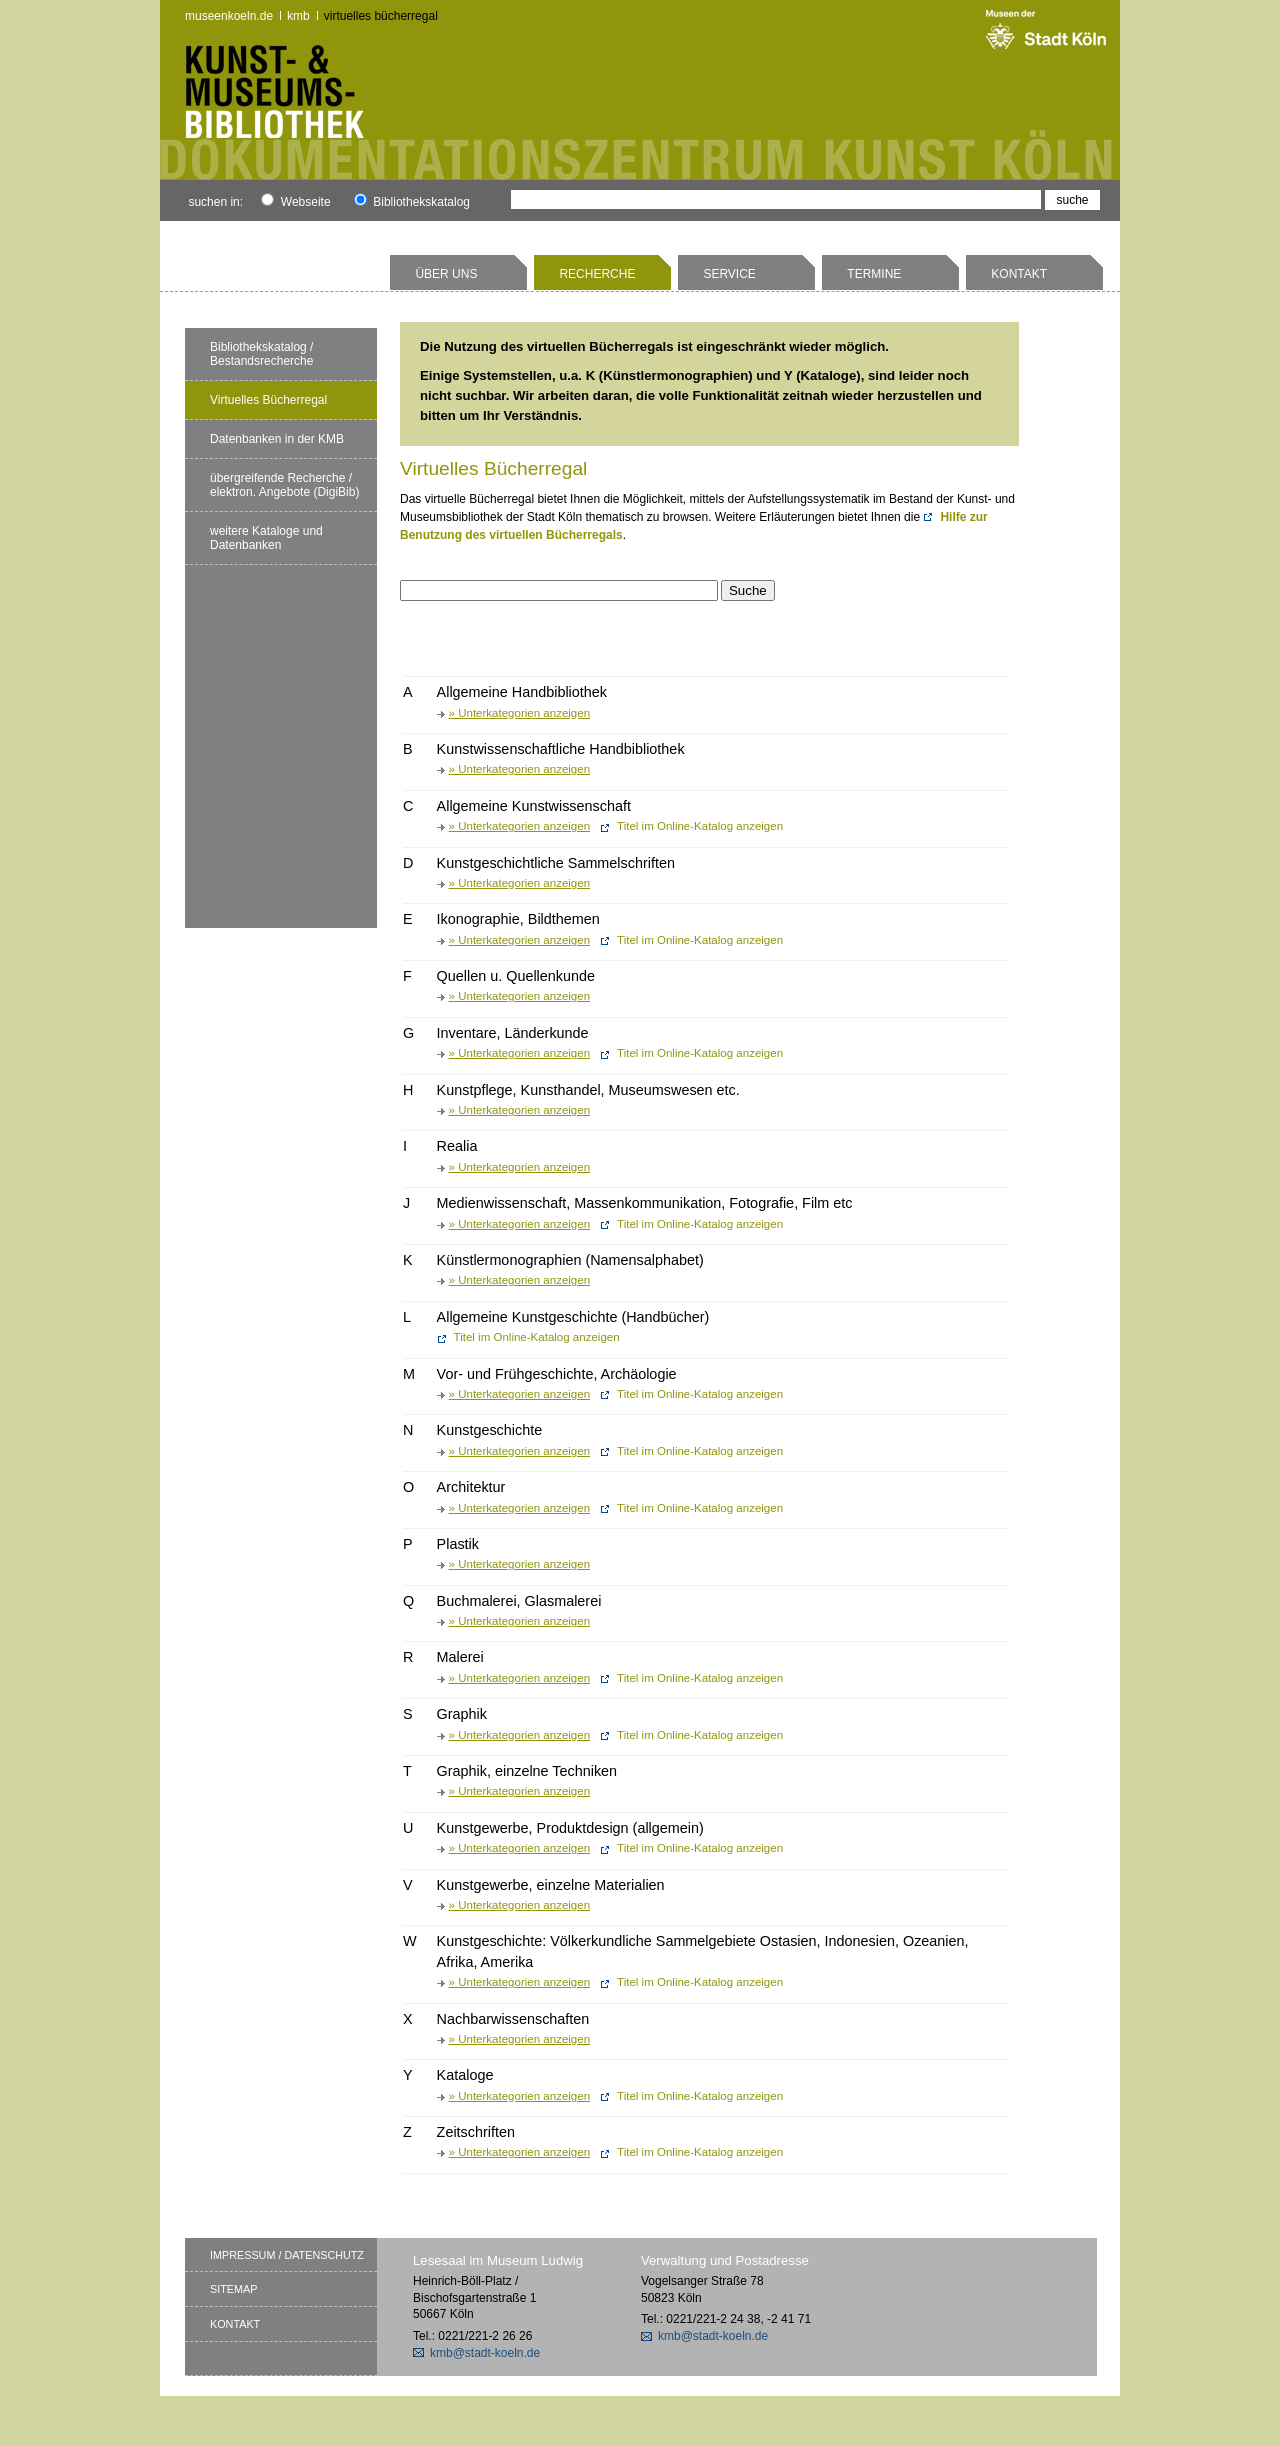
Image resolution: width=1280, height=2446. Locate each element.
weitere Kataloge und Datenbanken (266, 538)
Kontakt (1019, 274)
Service (729, 274)
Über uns (446, 274)
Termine (874, 274)
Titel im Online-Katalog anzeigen (700, 826)
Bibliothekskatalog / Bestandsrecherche (261, 354)
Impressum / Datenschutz (287, 2255)
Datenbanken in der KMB (277, 439)
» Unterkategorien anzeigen (519, 713)
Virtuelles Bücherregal (381, 16)
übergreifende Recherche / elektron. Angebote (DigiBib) (284, 485)
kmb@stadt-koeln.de (485, 2353)
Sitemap (233, 2289)
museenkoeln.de (229, 16)
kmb (298, 16)
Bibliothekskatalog (412, 202)
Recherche (597, 274)
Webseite (295, 202)
